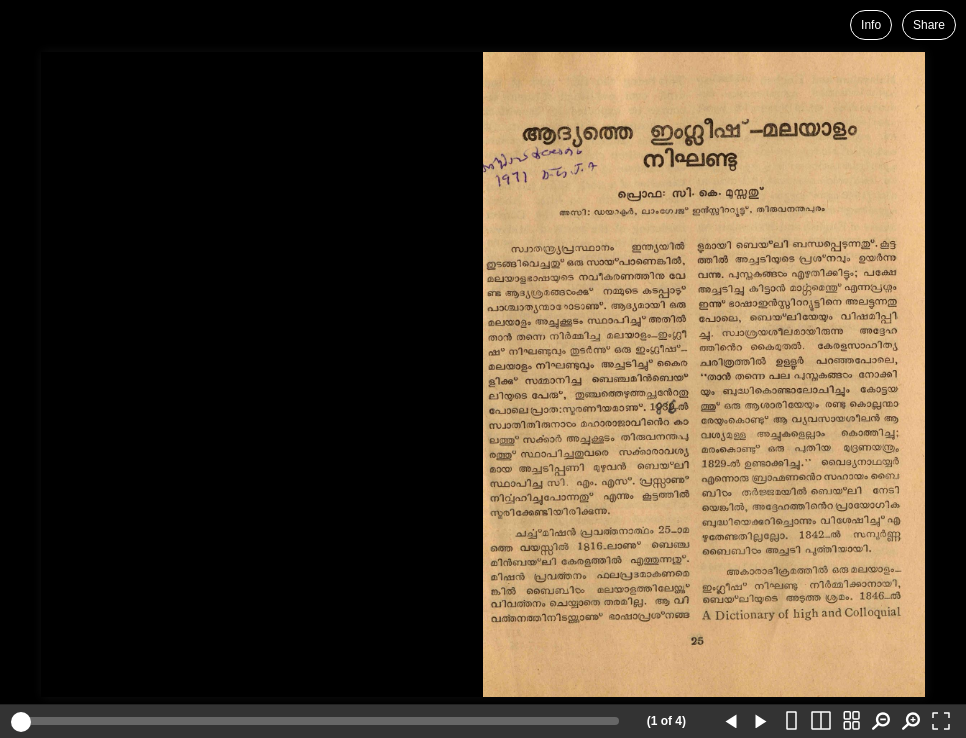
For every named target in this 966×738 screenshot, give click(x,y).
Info (871, 25)
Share (929, 25)
